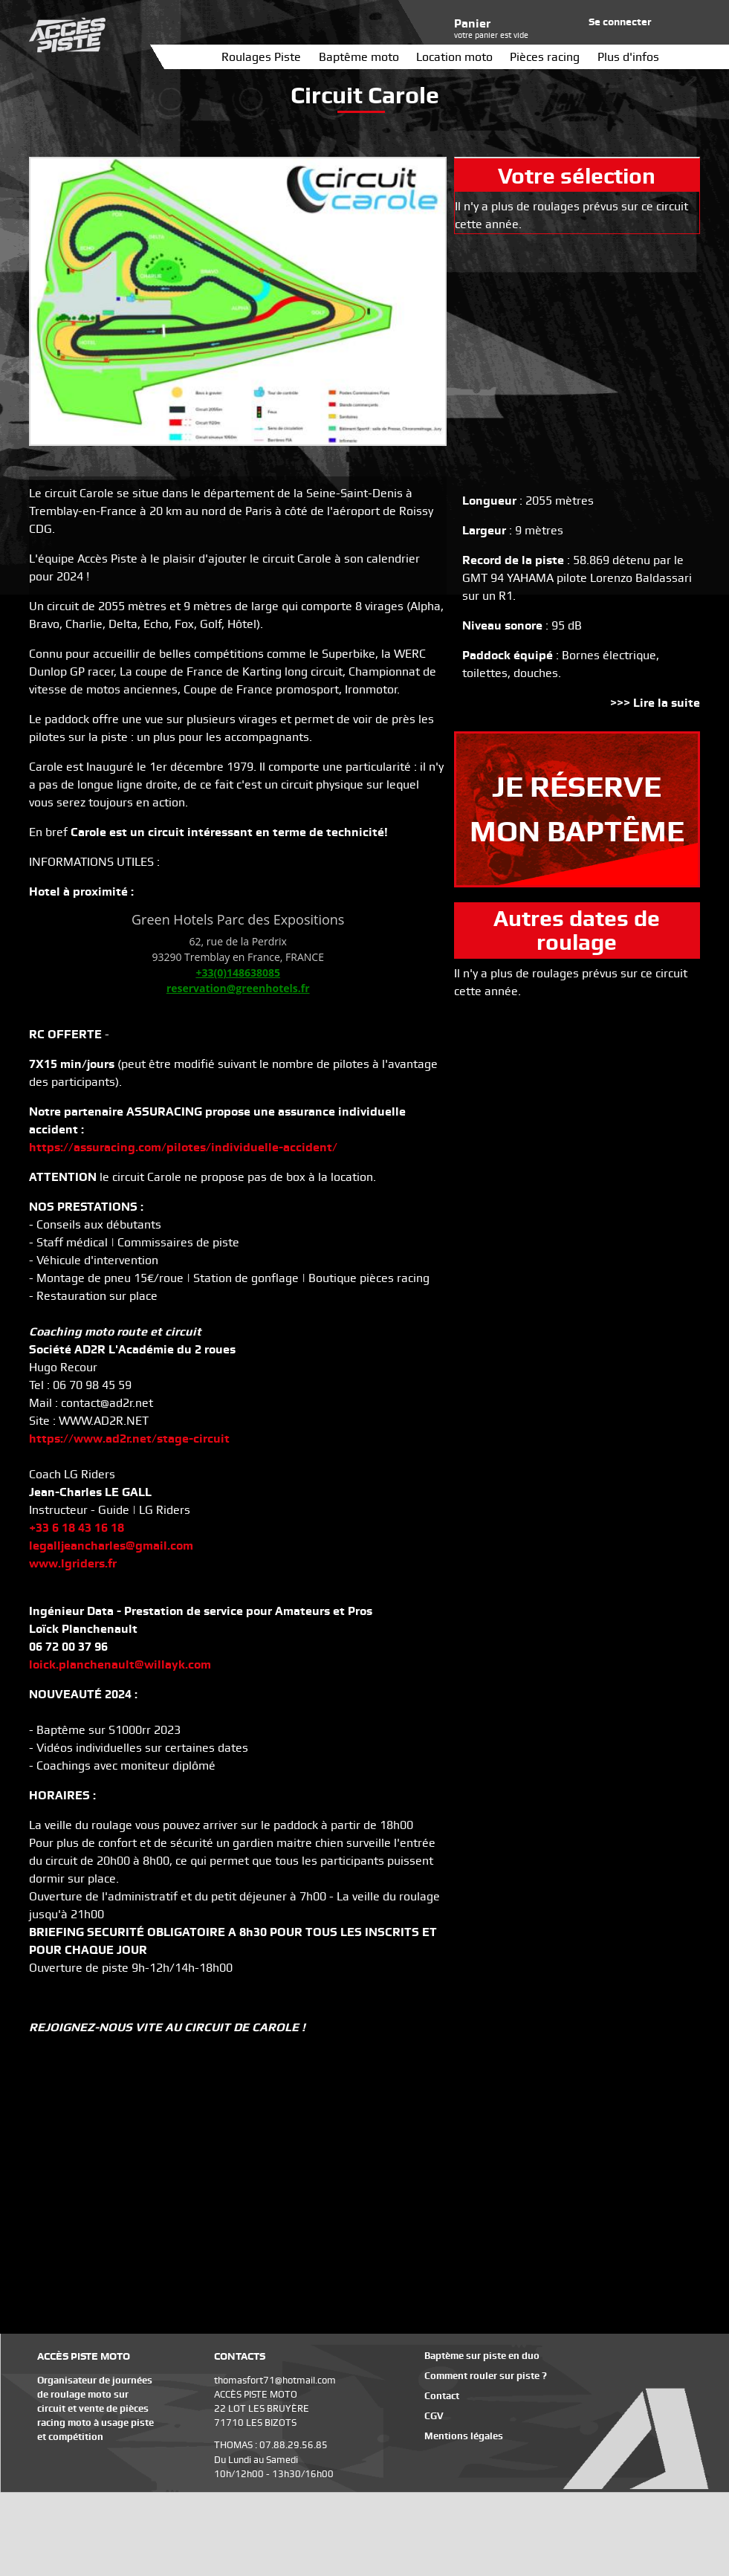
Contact (441, 2395)
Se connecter (620, 21)
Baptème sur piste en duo (482, 2355)
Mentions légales (463, 2435)
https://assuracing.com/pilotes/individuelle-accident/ (183, 1147)
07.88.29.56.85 (293, 2444)
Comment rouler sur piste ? (485, 2375)
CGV (434, 2415)
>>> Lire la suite (655, 703)
